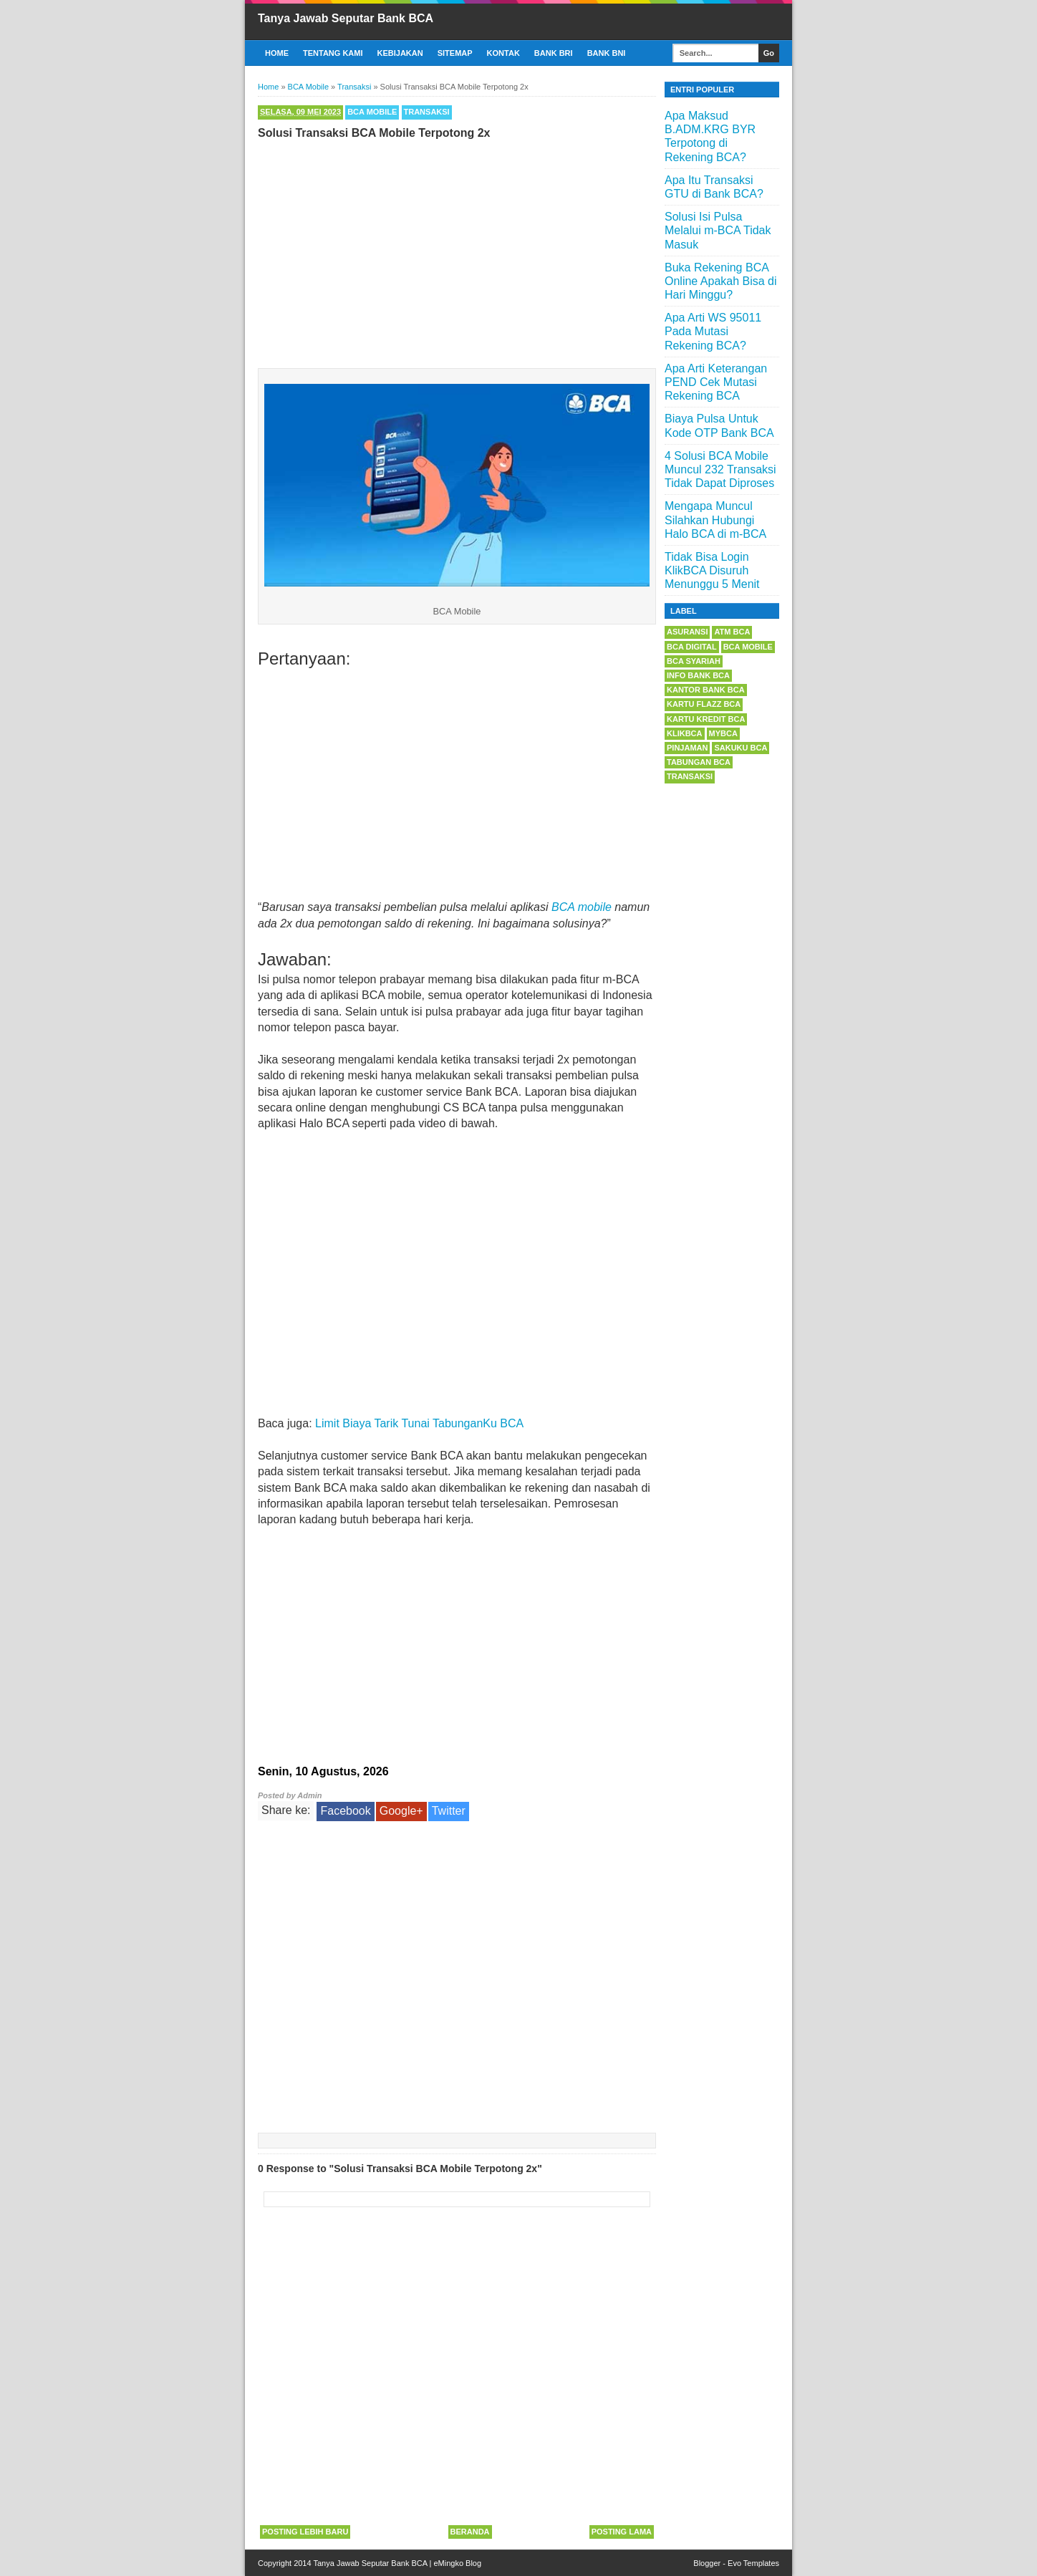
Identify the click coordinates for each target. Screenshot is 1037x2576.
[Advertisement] (457, 250)
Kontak (503, 53)
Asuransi (687, 631)
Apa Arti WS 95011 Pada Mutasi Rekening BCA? (713, 331)
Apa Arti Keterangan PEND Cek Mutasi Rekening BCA (716, 382)
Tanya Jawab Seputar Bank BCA (345, 18)
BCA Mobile (372, 111)
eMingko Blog (457, 2563)
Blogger (706, 2563)
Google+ (401, 1811)
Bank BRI (553, 53)
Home (277, 53)
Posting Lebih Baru (305, 2531)
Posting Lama (622, 2531)
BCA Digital (692, 646)
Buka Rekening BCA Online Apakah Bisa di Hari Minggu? (721, 281)
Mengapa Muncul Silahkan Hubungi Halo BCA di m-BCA (715, 519)
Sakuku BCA (740, 747)
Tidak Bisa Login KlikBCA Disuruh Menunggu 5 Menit (712, 570)
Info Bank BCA (698, 675)
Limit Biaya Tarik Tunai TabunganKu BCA (419, 1423)
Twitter (449, 1811)
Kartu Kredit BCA (706, 719)
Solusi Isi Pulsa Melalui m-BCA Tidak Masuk (718, 230)
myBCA (723, 733)
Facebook (345, 1811)
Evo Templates (753, 2563)
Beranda (470, 2531)
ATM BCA (732, 631)
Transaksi (427, 111)
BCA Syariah (693, 661)
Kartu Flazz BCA (704, 704)
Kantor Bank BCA (706, 689)
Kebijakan (400, 53)
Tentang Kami (333, 53)
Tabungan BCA (698, 762)
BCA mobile (581, 907)
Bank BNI (606, 53)
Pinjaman (687, 747)
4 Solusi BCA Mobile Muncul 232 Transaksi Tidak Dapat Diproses (720, 469)
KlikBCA (685, 733)
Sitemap (455, 53)
